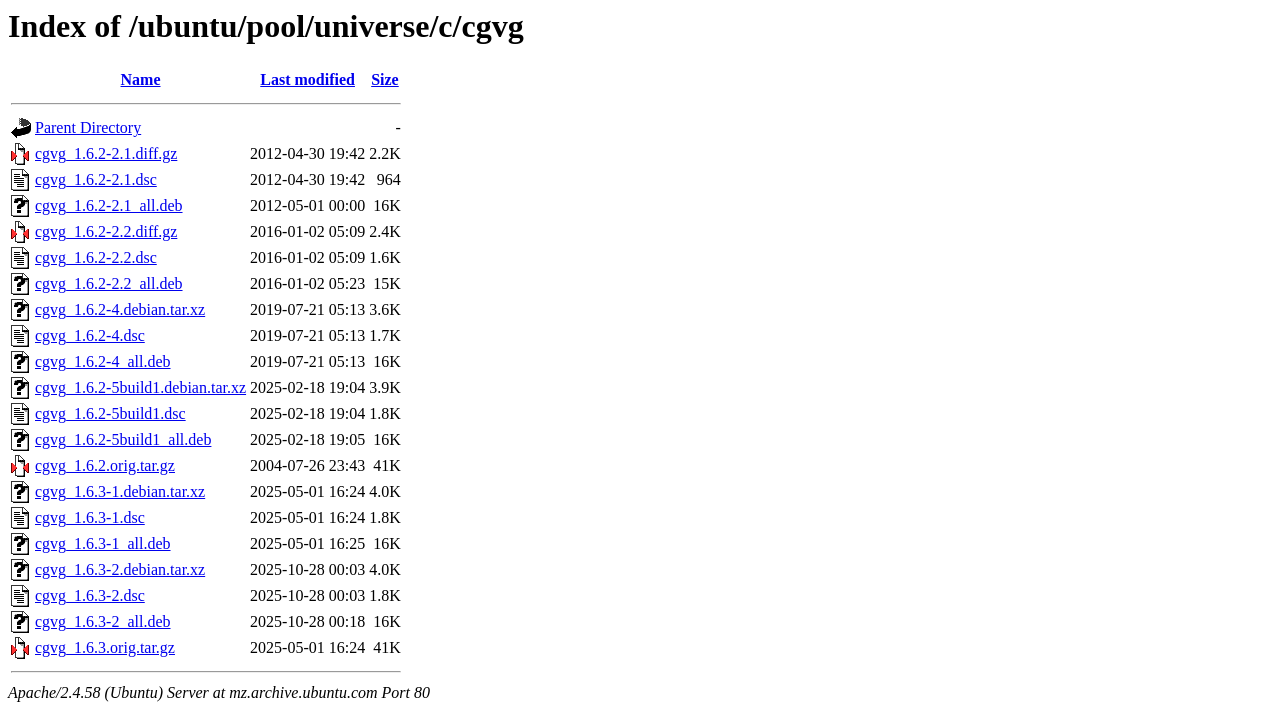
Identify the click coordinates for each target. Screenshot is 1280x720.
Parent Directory (88, 127)
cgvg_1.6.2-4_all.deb (103, 361)
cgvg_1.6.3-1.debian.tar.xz (120, 491)
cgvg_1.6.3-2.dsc (90, 595)
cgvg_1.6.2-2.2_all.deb (109, 283)
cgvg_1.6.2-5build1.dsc (110, 413)
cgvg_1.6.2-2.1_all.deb (109, 205)
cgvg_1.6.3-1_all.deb (103, 543)
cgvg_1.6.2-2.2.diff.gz (106, 231)
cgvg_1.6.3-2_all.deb (103, 621)
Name (141, 79)
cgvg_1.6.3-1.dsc (90, 517)
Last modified (307, 79)
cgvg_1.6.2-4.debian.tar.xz (120, 309)
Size (385, 79)
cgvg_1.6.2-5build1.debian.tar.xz (140, 387)
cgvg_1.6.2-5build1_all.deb (123, 439)
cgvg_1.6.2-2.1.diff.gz (106, 153)
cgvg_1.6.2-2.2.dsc (96, 257)
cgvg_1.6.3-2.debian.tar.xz (120, 569)
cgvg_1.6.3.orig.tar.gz (105, 647)
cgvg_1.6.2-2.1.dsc (96, 179)
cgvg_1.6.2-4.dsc (90, 335)
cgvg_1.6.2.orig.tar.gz (105, 465)
